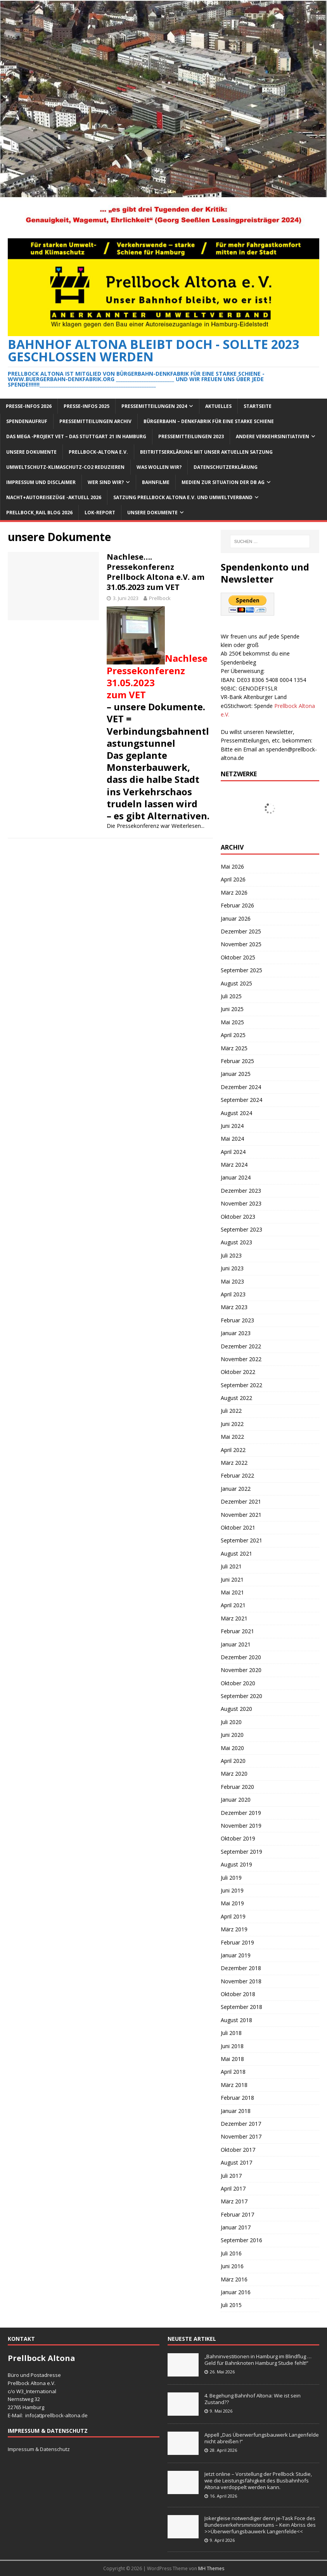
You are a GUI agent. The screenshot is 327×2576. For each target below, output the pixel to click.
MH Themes (211, 2568)
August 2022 (236, 1398)
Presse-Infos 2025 (86, 406)
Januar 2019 (236, 1955)
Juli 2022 (231, 1410)
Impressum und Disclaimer (41, 482)
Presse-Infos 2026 (29, 406)
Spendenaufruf (26, 421)
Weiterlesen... (187, 825)
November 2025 (241, 944)
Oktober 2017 (238, 2149)
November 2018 (241, 1981)
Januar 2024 (236, 1177)
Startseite (258, 406)
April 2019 (233, 1916)
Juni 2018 (232, 2046)
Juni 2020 (232, 1734)
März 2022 (234, 1462)
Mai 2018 (232, 2059)
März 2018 (234, 2085)
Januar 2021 (236, 1644)
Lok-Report (100, 512)
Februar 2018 (237, 2097)
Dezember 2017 (241, 2123)
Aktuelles (218, 406)
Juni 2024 (232, 1125)
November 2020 (241, 1670)
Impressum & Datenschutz (39, 2449)
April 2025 (233, 1035)
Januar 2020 (236, 1799)
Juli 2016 (231, 2253)
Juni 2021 (232, 1579)
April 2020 (233, 1760)
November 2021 (241, 1514)
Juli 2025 (231, 996)
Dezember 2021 (241, 1501)
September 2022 (241, 1385)
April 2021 (233, 1605)
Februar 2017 (237, 2214)
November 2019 (241, 1825)
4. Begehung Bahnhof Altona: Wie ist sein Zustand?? (252, 2399)
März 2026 (234, 892)
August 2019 (236, 1864)
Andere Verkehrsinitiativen (272, 436)
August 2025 (236, 983)
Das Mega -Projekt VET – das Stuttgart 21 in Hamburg (76, 436)
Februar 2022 (237, 1475)
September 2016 (241, 2240)
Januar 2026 (236, 918)
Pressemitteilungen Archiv (95, 421)
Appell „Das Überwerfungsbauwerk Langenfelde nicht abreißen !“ (261, 2438)
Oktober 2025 (238, 957)
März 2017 (234, 2201)
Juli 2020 (231, 1722)
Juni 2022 (232, 1424)
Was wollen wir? (159, 467)
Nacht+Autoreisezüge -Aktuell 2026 (53, 497)
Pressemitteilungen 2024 (154, 406)
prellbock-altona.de (65, 2415)
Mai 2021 (232, 1592)
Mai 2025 (232, 1022)
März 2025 (234, 1048)
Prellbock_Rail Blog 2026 (39, 512)
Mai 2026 (232, 866)
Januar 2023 (236, 1333)
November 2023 (241, 1203)
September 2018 (241, 2006)
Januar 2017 (236, 2227)
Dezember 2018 (241, 1968)
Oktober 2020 (238, 1683)
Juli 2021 (231, 1566)
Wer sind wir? (106, 482)
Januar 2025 (236, 1073)
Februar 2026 (237, 905)
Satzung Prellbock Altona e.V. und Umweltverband (183, 497)
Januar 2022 (236, 1488)
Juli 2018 (231, 2033)
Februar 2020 (237, 1786)
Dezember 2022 (241, 1346)
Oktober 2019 (238, 1838)
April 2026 (233, 879)
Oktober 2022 (238, 1372)
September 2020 (241, 1696)
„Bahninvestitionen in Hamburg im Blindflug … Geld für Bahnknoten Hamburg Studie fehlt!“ (258, 2359)
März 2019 (234, 1929)
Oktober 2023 (238, 1216)
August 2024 (236, 1113)
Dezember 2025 (241, 931)
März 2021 (234, 1618)
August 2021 (236, 1553)
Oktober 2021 (238, 1527)
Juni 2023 (232, 1268)
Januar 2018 (236, 2111)
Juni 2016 (232, 2266)
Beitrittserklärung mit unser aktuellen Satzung (206, 452)
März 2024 (234, 1164)
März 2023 (234, 1307)
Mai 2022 (232, 1436)
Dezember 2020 (241, 1657)
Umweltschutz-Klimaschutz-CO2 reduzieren (65, 467)
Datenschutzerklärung (226, 467)
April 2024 (233, 1151)
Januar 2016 (236, 2292)
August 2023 (236, 1242)
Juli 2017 (231, 2175)
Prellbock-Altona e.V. (98, 452)
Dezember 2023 (241, 1190)
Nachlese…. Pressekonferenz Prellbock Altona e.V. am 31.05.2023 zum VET (155, 572)
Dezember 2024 (241, 1087)
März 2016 (234, 2279)
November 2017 (241, 2136)
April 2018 (233, 2071)
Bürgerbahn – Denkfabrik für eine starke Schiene (209, 421)
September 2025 (241, 970)
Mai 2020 (232, 1748)
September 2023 (241, 1229)
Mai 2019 (232, 1903)
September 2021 (241, 1540)
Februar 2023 (237, 1320)
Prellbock (160, 598)
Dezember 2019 (241, 1812)
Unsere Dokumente (31, 452)
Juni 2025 (232, 1009)
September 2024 (241, 1099)
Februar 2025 (237, 1061)
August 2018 (236, 2020)
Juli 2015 (231, 2305)
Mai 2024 (232, 1138)
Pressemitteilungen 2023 (191, 436)
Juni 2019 (232, 1890)
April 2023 (233, 1294)
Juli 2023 (231, 1255)
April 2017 (233, 2188)
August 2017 (236, 2162)
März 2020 (234, 1773)
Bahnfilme (156, 482)
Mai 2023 (232, 1281)
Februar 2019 (237, 1942)
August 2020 (236, 1708)
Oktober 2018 (238, 1994)
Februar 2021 (237, 1631)
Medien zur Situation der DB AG (223, 482)
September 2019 (241, 1851)
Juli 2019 (231, 1877)
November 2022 (241, 1359)
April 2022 (233, 1450)
